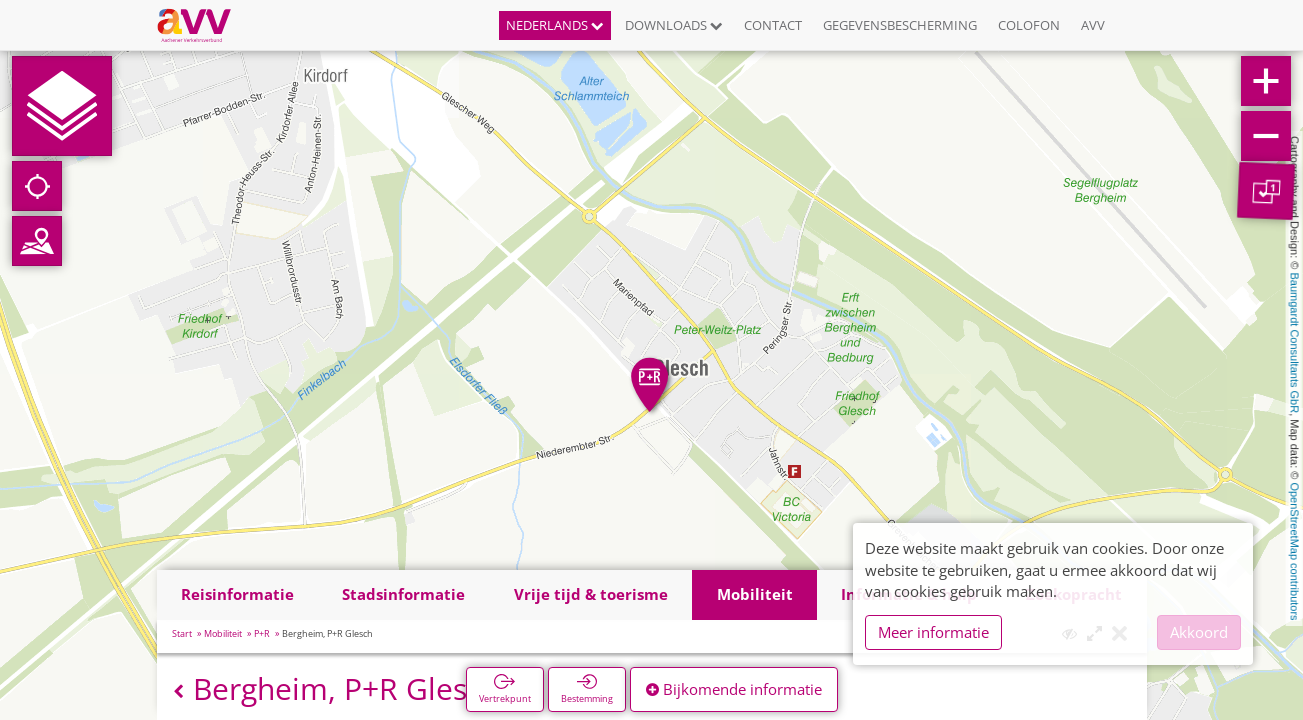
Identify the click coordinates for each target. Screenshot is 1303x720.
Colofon (1029, 25)
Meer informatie (933, 632)
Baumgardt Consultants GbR (1295, 343)
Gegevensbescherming (900, 25)
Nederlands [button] (555, 25)
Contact (773, 25)
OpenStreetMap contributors (1295, 551)
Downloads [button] (674, 25)
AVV (1093, 25)
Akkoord (1199, 632)
